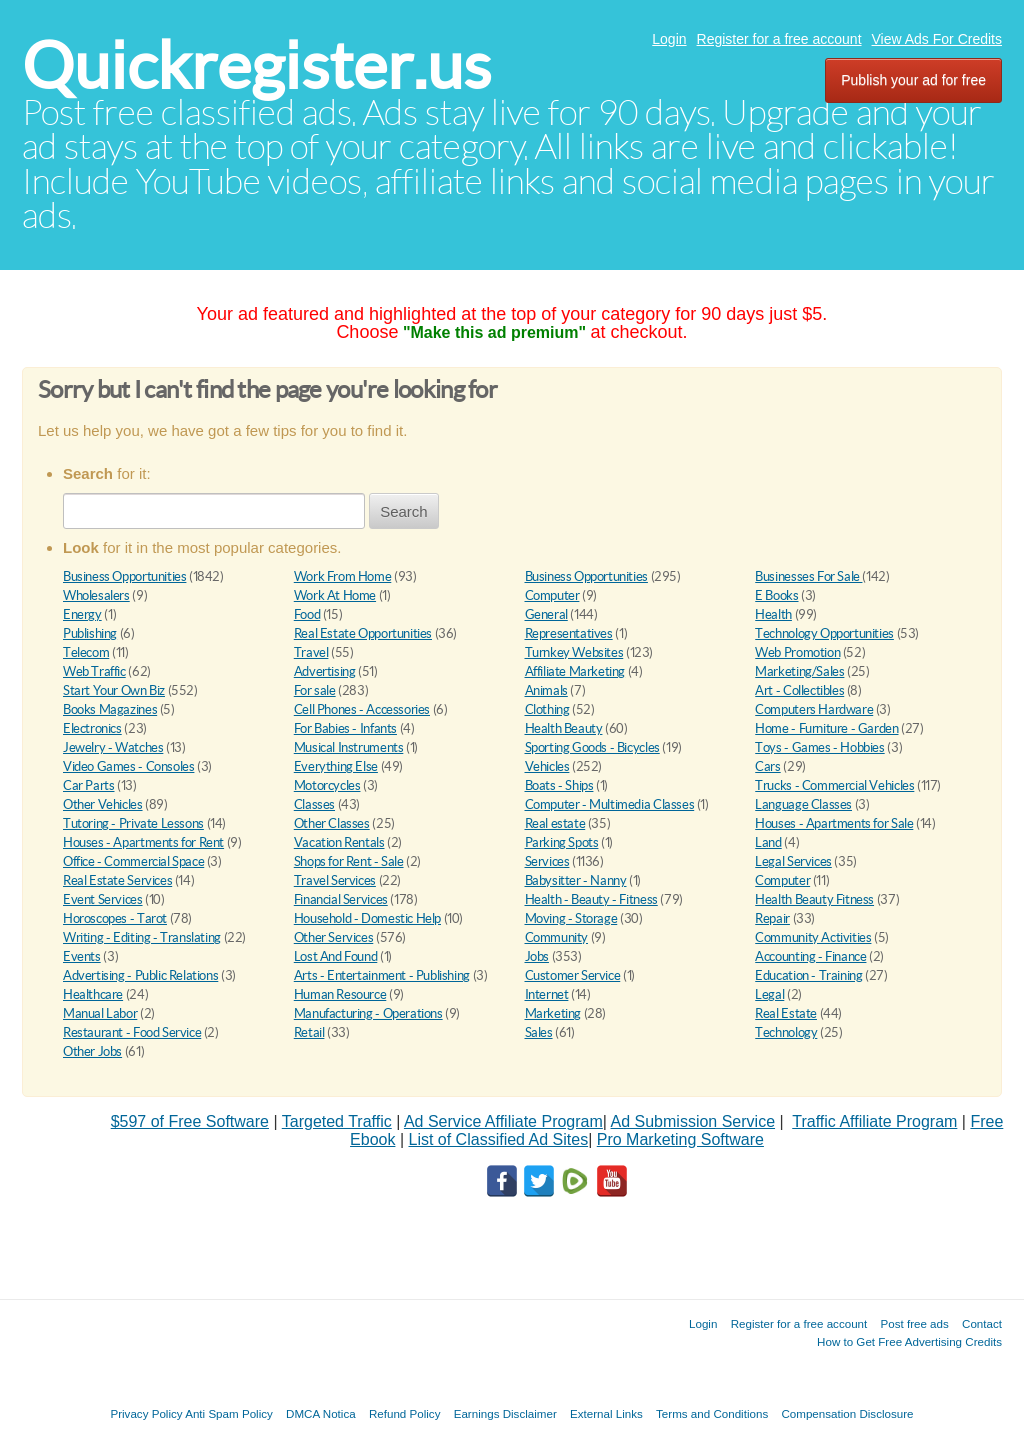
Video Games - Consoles (128, 766)
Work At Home (335, 595)
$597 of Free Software (190, 1121)
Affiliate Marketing (575, 671)
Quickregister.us (256, 65)
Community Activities (813, 937)
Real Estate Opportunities (363, 633)
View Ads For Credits (937, 39)
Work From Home (343, 576)
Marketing (553, 1013)
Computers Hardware (814, 709)
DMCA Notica (321, 1413)
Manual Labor (100, 1013)
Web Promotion (797, 652)
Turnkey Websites (574, 652)
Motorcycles (327, 785)
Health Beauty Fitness (814, 899)
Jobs (537, 956)
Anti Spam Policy (229, 1413)
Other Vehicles (103, 804)
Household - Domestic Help (367, 918)
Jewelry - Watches (113, 747)
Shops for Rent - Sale (349, 861)
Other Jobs (92, 1051)
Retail (309, 1032)
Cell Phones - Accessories (362, 709)
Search (404, 511)
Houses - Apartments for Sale (834, 823)
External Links (606, 1413)
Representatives (569, 633)
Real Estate (786, 1013)
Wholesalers (96, 595)
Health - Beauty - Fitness (591, 899)
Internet (547, 994)
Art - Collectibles (799, 690)
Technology (786, 1032)
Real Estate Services (117, 880)
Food (307, 614)
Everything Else (336, 766)
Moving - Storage (571, 918)
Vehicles (547, 766)
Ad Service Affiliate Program (503, 1121)
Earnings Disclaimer (505, 1413)
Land (768, 842)
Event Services (103, 899)
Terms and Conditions (712, 1413)
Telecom (86, 652)
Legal (769, 994)
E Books (776, 595)
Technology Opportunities (824, 633)
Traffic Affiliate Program (874, 1121)
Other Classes (332, 823)
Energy (82, 614)
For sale (315, 690)
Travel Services (335, 880)
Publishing (90, 633)
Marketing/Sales (799, 671)
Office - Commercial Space (133, 861)
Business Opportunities (124, 576)
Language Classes (803, 804)
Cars (767, 766)
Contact (982, 1323)
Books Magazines (110, 709)
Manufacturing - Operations (368, 1013)
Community (557, 937)
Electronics (92, 728)
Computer (552, 595)
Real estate (555, 823)
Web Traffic (94, 671)
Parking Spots (562, 842)
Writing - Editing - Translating (142, 937)
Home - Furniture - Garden (826, 728)
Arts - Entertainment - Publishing (382, 975)
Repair (772, 918)
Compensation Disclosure (847, 1413)
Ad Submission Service (693, 1121)
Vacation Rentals (339, 842)
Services (547, 861)
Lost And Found (336, 956)
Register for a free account (779, 39)
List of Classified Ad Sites (498, 1139)
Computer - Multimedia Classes (610, 804)
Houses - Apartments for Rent (143, 842)
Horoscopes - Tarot (115, 918)
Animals (546, 690)
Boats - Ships (559, 785)
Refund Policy (405, 1413)
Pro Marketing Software (680, 1139)
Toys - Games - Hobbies (819, 747)
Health (773, 614)
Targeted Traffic (337, 1121)
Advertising (325, 671)
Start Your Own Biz (114, 690)
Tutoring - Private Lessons (133, 823)
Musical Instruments (349, 747)
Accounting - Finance (810, 956)
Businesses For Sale (808, 576)
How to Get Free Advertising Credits (909, 1341)
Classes (314, 804)
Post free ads (914, 1323)
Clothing (547, 709)
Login (669, 39)
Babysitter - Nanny (576, 880)
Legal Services (793, 861)
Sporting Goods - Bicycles (592, 747)
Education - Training (808, 975)
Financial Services (341, 899)
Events (82, 956)
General (546, 614)
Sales (539, 1032)
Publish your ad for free (913, 80)
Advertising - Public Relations (140, 975)
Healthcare (93, 994)
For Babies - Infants (345, 728)
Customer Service (573, 975)
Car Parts (89, 785)
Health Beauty (564, 728)
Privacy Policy (146, 1413)
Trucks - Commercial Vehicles (834, 785)
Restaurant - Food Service (132, 1032)
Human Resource (340, 994)
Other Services (334, 937)
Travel (311, 652)
